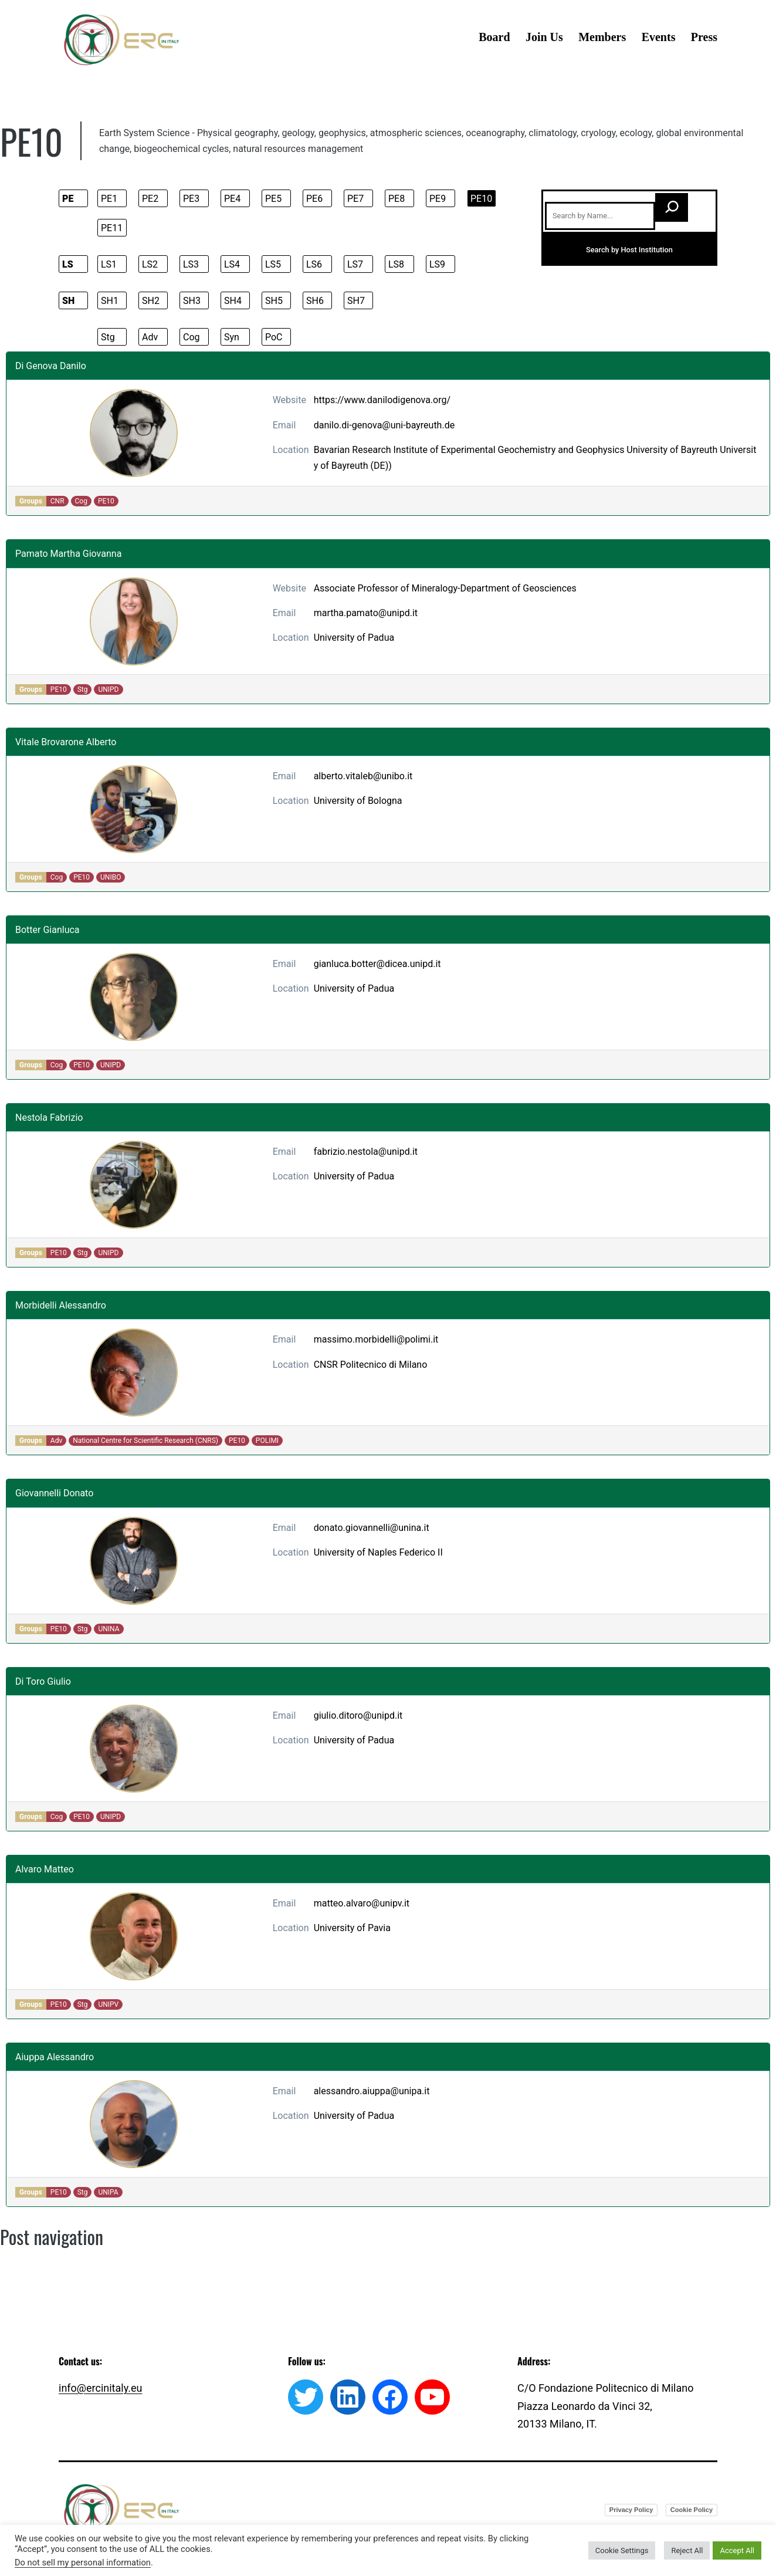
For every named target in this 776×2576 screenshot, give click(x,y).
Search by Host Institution (629, 249)
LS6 (314, 264)
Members (602, 37)
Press (704, 37)
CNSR (326, 1364)
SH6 (315, 300)
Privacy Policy (631, 2509)
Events (659, 37)
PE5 (273, 198)
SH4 (233, 300)
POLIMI (267, 1440)
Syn (231, 337)
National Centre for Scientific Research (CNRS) (145, 1440)
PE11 (112, 228)
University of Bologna (358, 800)
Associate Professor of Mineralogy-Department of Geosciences (445, 588)
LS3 (191, 264)
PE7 (355, 198)
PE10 (481, 198)
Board (494, 37)
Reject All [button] (687, 2550)
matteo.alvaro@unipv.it (361, 1903)
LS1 (109, 264)
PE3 (191, 198)
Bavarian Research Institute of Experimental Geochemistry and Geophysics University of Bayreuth (516, 449)
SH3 (192, 300)
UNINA (108, 1629)
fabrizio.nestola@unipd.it (366, 1151)
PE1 (109, 198)
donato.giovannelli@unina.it (371, 1527)
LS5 (273, 264)
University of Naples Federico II (378, 1552)
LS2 (150, 264)
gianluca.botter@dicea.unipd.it (377, 963)
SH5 (274, 300)
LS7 (355, 264)
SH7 (356, 300)
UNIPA (108, 2192)
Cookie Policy (691, 2509)
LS (67, 264)
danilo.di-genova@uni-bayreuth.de (384, 425)
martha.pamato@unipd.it (366, 612)
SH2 (151, 300)
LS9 (437, 264)
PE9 (437, 198)
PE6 (314, 198)
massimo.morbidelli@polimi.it (376, 1339)
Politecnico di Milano (383, 1364)
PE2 (150, 198)
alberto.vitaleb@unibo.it (363, 776)
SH (68, 300)
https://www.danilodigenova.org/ (382, 399)
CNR (57, 501)
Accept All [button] (737, 2550)
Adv (150, 337)
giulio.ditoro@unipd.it (358, 1715)
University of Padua (354, 637)
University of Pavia (352, 1927)
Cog (191, 337)
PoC (274, 337)
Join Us (544, 37)
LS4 (232, 264)
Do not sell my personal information (83, 2562)
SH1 (109, 300)
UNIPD (108, 689)
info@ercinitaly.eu (100, 2388)
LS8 (396, 264)
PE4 (232, 198)
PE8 (396, 198)
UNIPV (108, 2004)
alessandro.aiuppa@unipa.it (372, 2091)
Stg (108, 337)
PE (67, 198)
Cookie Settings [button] (622, 2550)
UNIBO (110, 877)
